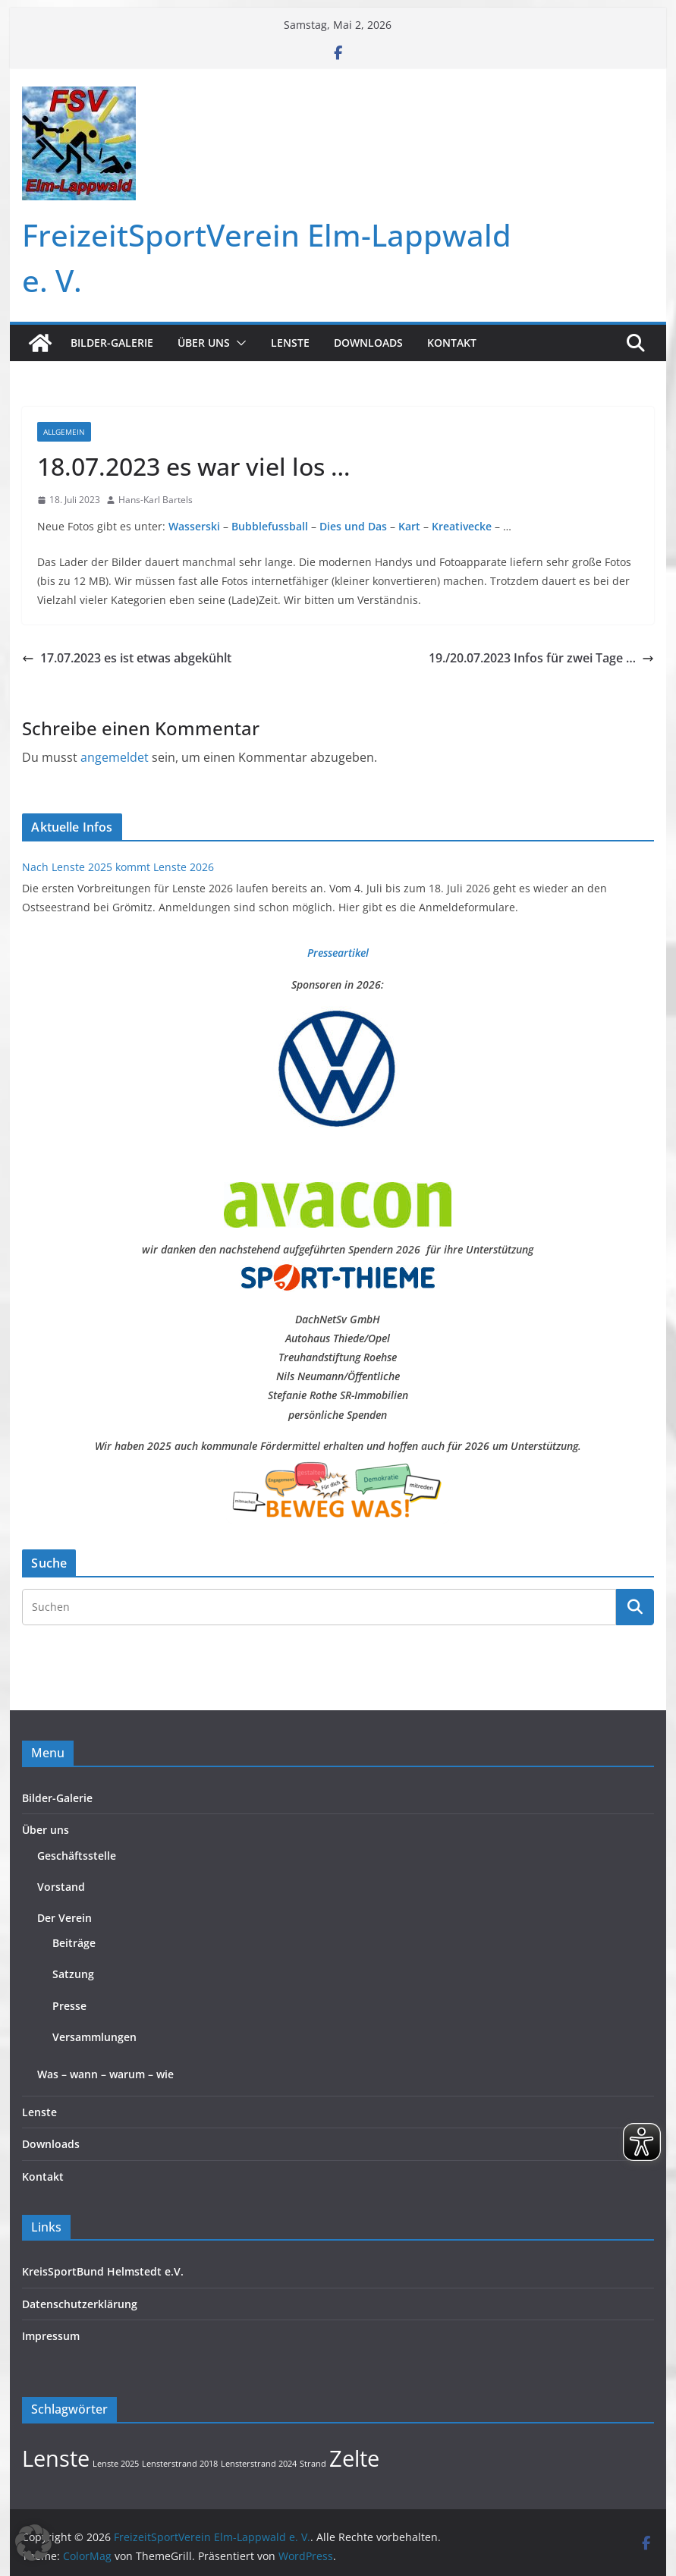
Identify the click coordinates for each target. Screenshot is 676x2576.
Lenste (290, 342)
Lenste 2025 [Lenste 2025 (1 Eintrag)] (116, 2463)
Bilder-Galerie (112, 342)
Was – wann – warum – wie (105, 2074)
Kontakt (451, 342)
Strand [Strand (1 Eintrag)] (313, 2463)
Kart (410, 526)
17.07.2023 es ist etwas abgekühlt (126, 658)
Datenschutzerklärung (79, 2304)
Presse (69, 2006)
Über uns (204, 342)
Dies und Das (353, 526)
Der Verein (64, 1918)
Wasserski (194, 526)
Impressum (51, 2336)
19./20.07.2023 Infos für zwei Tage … (541, 658)
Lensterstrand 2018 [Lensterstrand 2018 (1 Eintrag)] (180, 2463)
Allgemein (64, 431)
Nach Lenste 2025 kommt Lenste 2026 (118, 867)
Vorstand (61, 1886)
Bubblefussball (269, 526)
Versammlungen (94, 2037)
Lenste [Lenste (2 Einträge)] (56, 2458)
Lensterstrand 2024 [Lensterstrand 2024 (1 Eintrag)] (259, 2463)
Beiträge (74, 1943)
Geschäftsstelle (76, 1855)
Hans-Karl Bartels (155, 499)
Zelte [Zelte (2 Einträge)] (354, 2458)
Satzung (73, 1974)
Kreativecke (462, 526)
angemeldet (114, 757)
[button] (238, 343)
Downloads (368, 342)
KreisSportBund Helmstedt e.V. (103, 2271)
